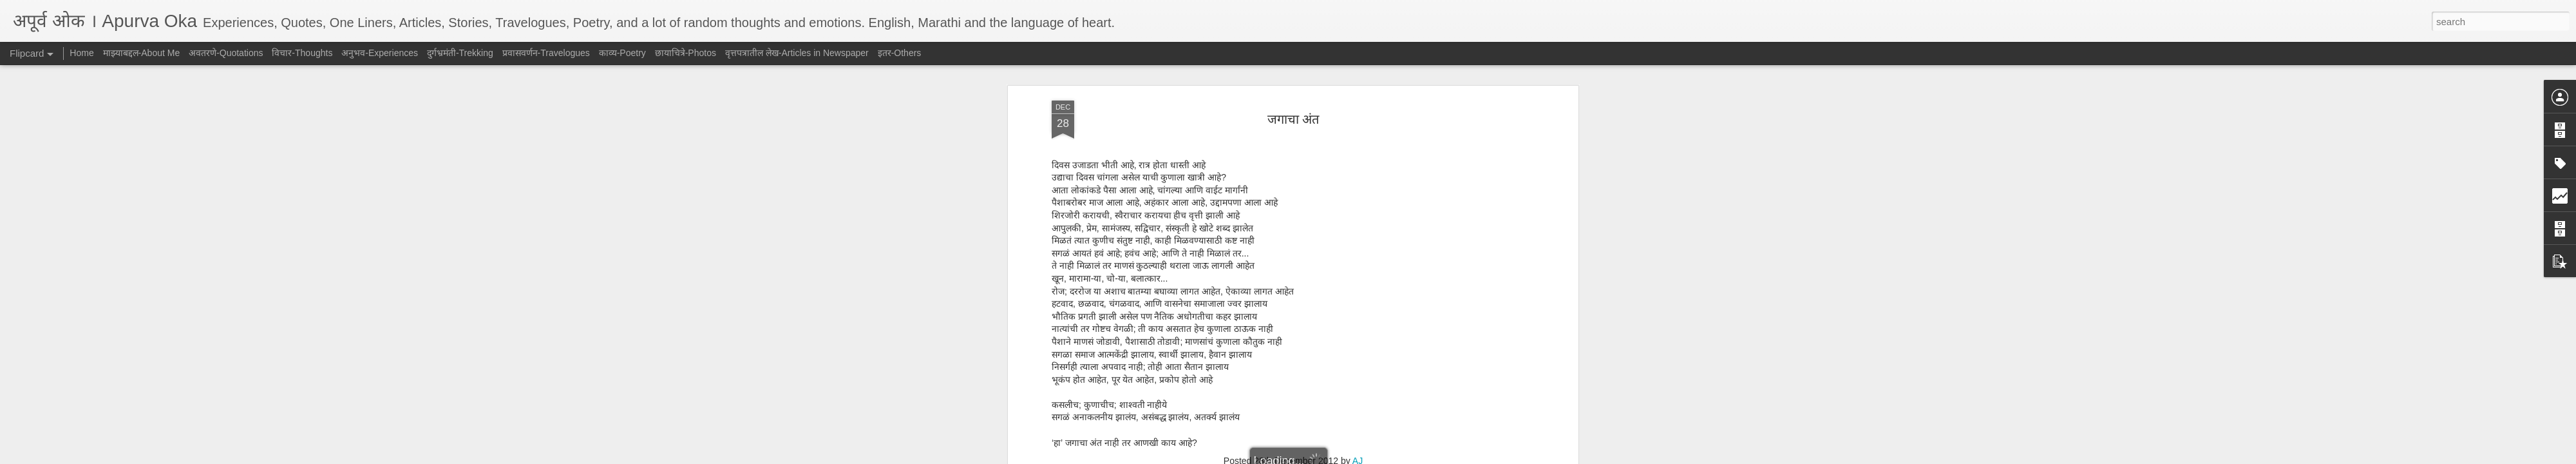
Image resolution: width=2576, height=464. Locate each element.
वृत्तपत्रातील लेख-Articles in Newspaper (797, 53)
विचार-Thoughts (302, 53)
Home (81, 53)
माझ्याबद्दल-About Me (141, 53)
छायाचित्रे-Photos (685, 53)
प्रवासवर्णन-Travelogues (546, 53)
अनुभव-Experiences (379, 53)
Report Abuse (1366, 457)
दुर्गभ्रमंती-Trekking (460, 53)
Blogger (1328, 457)
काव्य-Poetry (622, 53)
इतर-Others (900, 53)
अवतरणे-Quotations (226, 53)
